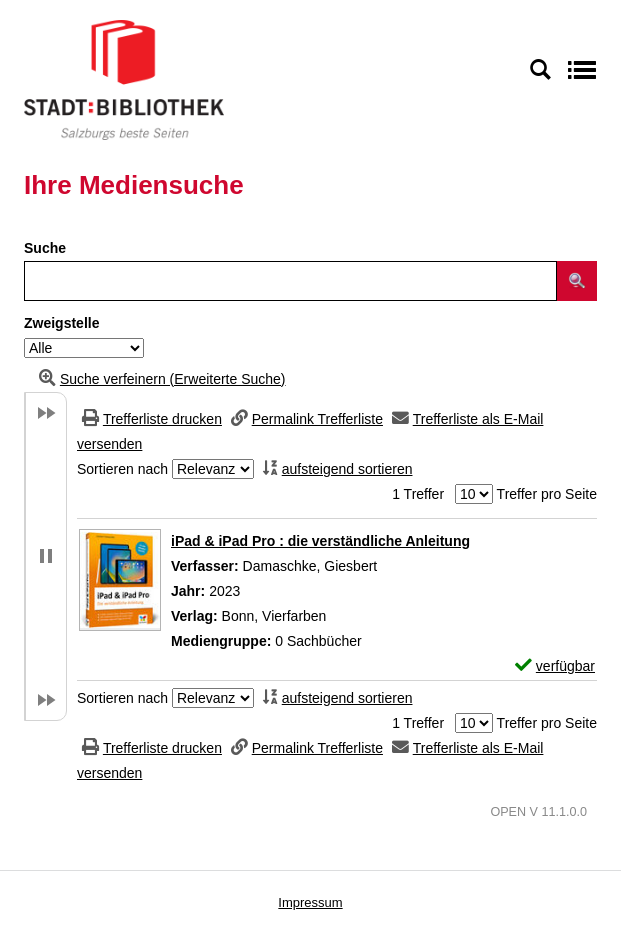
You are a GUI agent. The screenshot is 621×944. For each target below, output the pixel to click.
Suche (45, 248)
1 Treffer (418, 494)
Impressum (310, 902)
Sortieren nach (122, 469)
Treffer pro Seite (547, 494)
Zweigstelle (61, 323)
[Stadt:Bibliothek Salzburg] (124, 79)
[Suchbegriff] (290, 281)
